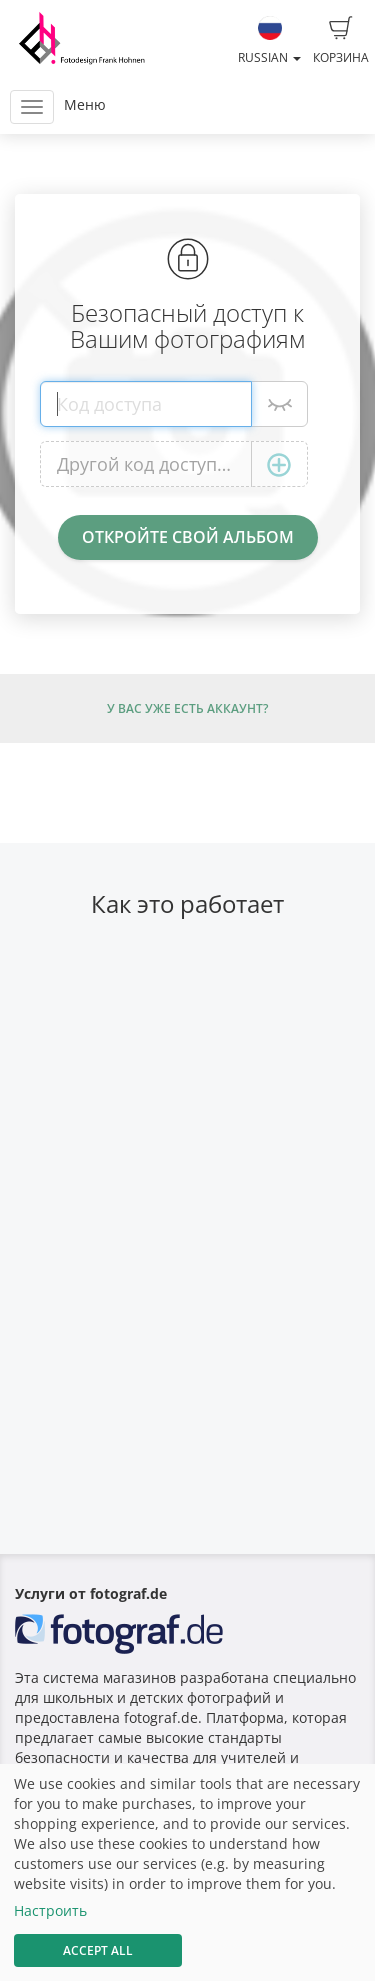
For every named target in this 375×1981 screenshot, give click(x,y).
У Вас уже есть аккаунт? (187, 708)
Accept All (98, 1950)
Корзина (341, 41)
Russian (269, 41)
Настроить (50, 1910)
